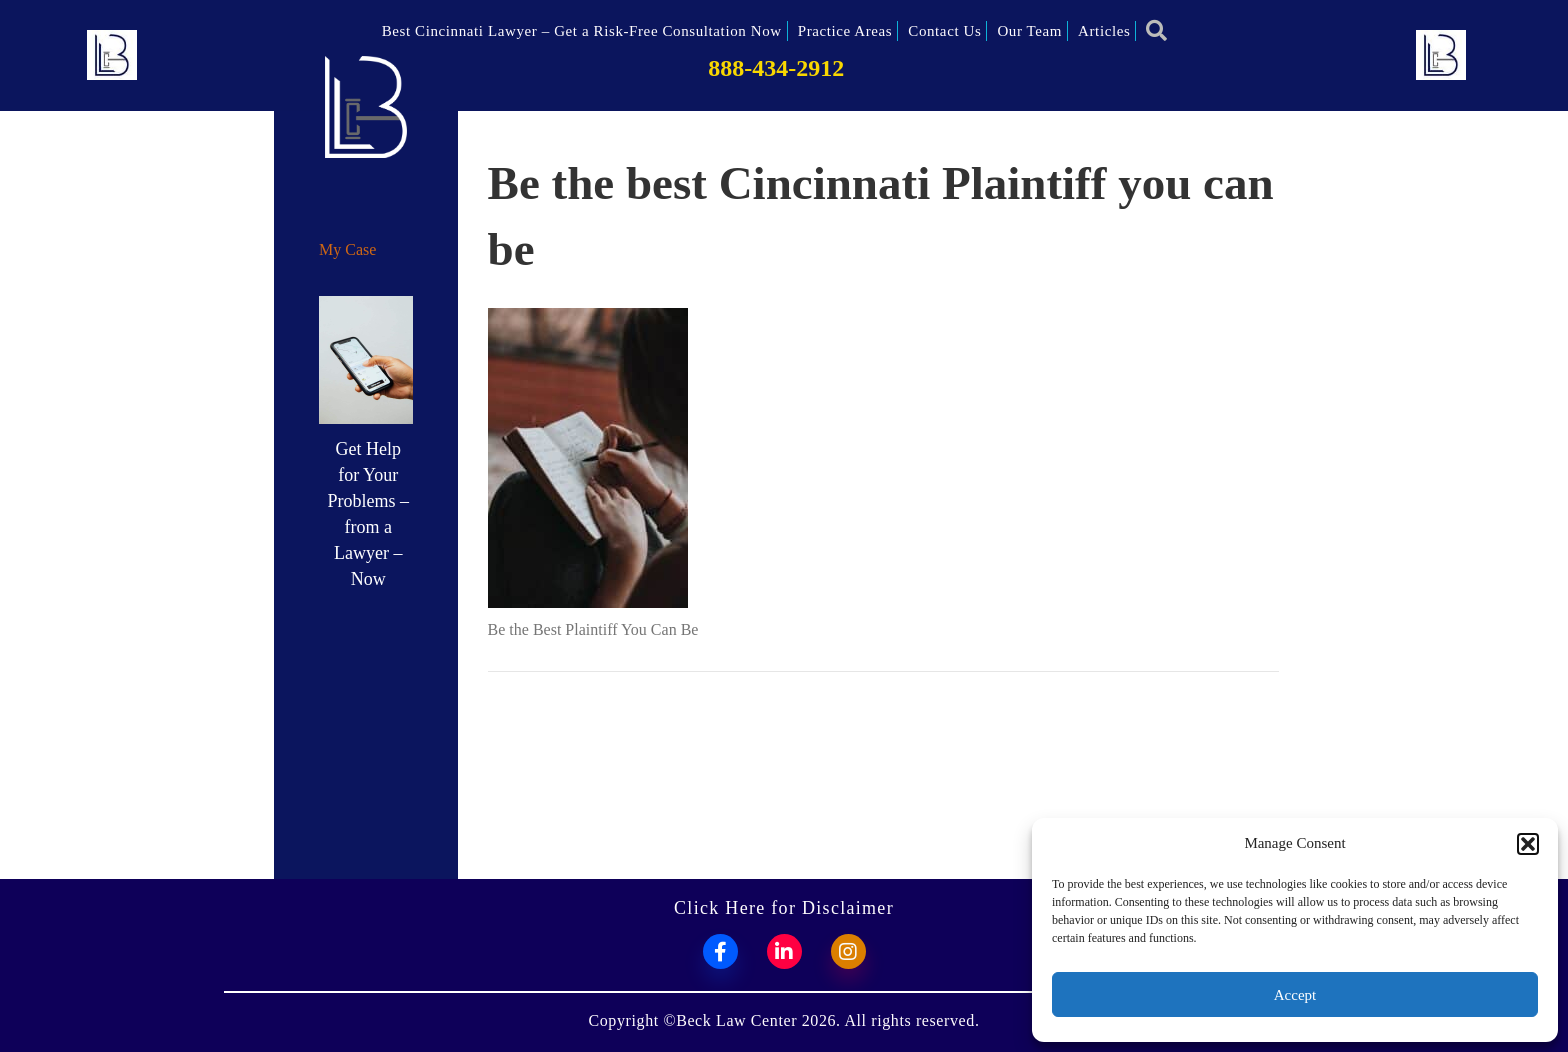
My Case (347, 249)
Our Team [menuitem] (1029, 31)
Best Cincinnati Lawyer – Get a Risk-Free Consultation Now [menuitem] (582, 31)
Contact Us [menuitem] (944, 31)
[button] (1528, 844)
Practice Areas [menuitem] (845, 31)
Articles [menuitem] (1104, 31)
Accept (1295, 995)
